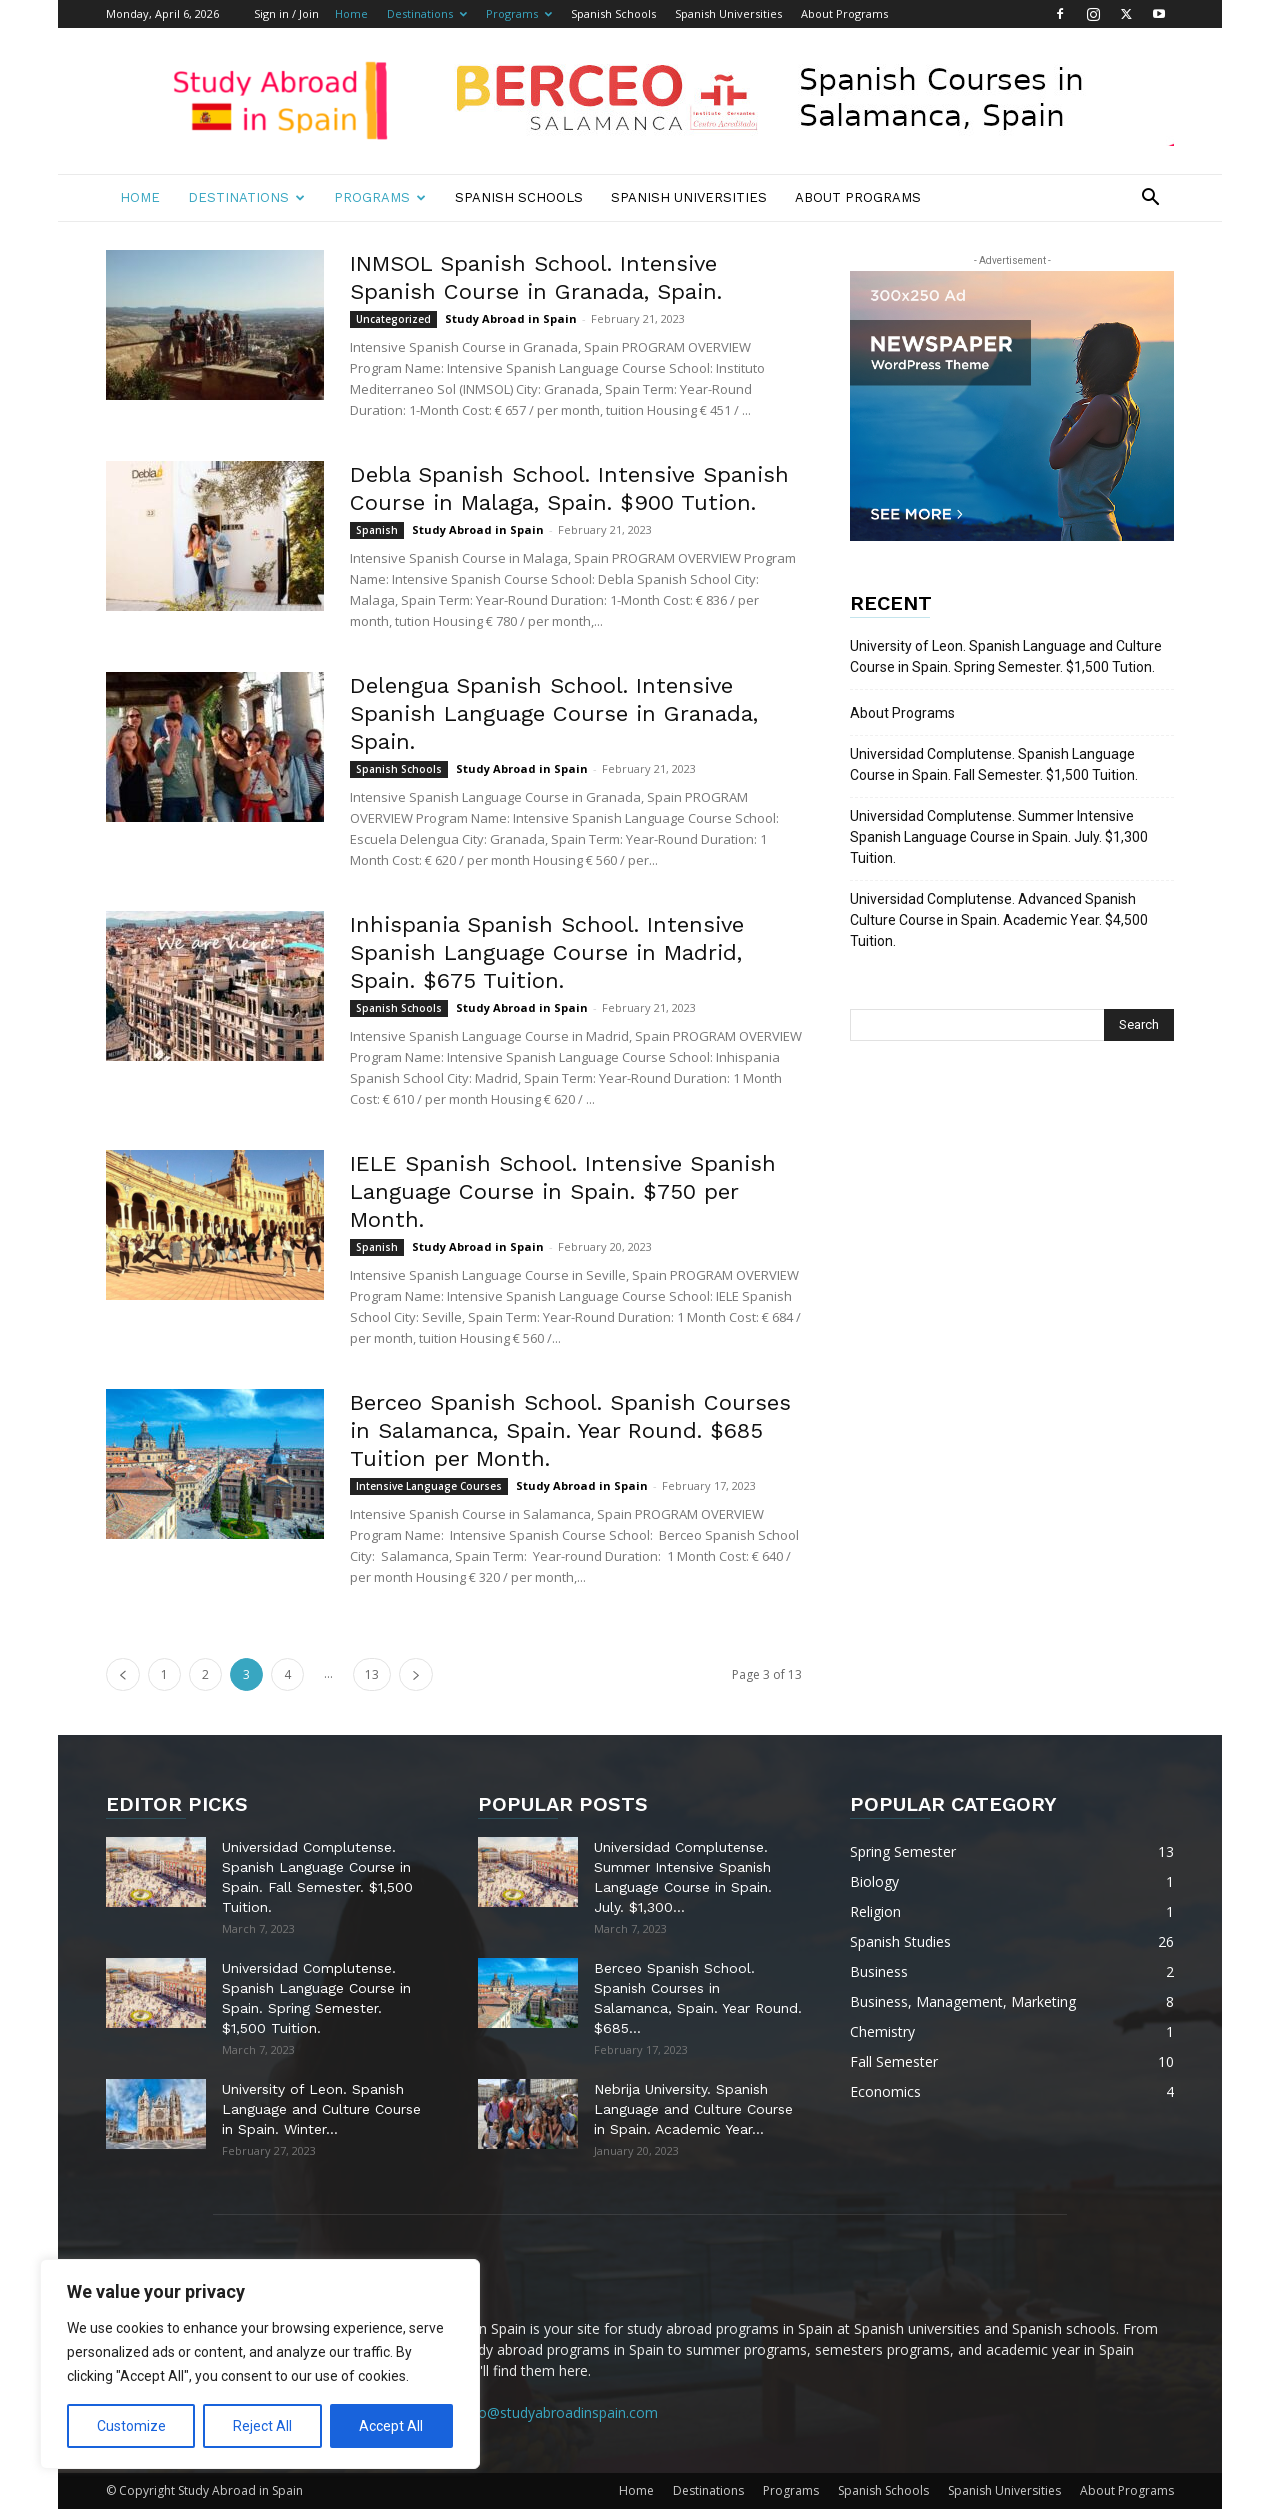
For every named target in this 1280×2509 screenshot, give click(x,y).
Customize (131, 2426)
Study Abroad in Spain (511, 318)
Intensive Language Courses (429, 1486)
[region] (260, 2364)
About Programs (844, 13)
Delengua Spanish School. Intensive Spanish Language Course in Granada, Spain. (554, 713)
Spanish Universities (728, 13)
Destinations (427, 13)
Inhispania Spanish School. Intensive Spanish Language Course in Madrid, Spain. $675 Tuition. (547, 952)
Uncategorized (393, 319)
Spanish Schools (613, 13)
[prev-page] (123, 1674)
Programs (519, 13)
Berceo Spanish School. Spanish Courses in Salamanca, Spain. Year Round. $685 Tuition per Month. (570, 1430)
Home (351, 13)
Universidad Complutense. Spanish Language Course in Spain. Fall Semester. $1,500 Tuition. (994, 764)
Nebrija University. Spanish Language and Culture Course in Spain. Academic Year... (693, 2109)
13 (372, 1674)
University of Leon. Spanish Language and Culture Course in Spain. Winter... (321, 2109)
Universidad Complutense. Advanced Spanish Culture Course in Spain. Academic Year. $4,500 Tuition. (999, 920)
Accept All (391, 2426)
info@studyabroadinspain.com (560, 2412)
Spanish (377, 530)
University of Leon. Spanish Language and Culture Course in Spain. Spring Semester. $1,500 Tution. (1006, 656)
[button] (1150, 199)
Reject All (262, 2426)
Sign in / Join (286, 13)
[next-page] (416, 1674)
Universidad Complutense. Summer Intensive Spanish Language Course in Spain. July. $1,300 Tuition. (999, 837)
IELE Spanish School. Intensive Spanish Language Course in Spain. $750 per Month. (563, 1191)
